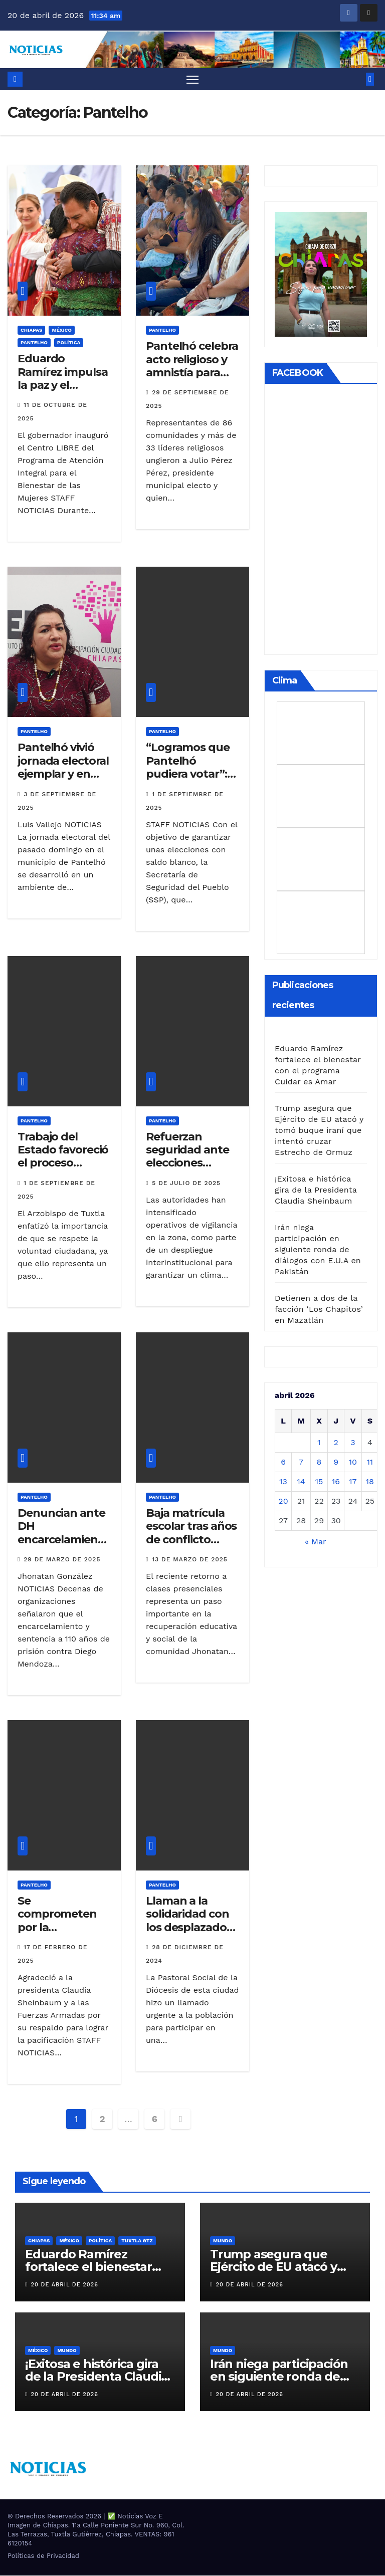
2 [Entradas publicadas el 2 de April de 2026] (335, 1443)
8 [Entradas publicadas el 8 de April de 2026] (319, 1462)
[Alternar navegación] (192, 79)
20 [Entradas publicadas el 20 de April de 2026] (283, 1501)
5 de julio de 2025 (186, 1183)
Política (69, 343)
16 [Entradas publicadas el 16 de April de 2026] (336, 1482)
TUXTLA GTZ (136, 2241)
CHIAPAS (31, 330)
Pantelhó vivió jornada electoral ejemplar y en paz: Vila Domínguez (63, 775)
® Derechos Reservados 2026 (55, 2516)
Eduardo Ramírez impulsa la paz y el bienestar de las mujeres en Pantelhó (63, 392)
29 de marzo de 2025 (62, 1559)
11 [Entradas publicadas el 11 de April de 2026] (370, 1462)
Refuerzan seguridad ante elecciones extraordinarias (187, 1157)
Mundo (222, 2241)
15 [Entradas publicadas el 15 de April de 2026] (319, 1482)
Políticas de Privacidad (43, 2556)
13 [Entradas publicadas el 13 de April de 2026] (283, 1482)
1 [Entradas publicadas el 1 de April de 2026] (318, 1443)
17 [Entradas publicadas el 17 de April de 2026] (352, 1482)
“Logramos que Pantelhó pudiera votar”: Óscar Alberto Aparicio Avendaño (188, 781)
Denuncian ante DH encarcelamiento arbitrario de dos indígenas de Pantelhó (64, 1546)
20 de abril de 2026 (64, 2285)
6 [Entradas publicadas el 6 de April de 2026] (283, 1462)
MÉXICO (61, 330)
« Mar (315, 1542)
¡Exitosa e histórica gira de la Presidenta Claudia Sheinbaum (316, 1190)
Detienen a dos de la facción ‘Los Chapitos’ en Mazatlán (319, 1309)
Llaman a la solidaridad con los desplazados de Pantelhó (189, 1921)
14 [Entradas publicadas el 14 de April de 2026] (301, 1482)
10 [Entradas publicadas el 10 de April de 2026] (353, 1462)
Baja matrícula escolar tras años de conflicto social (191, 1533)
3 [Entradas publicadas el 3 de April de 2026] (352, 1443)
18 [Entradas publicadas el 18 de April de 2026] (370, 1482)
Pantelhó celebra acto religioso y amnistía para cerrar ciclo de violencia (192, 373)
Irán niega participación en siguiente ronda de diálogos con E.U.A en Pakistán (318, 1250)
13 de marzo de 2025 (190, 1559)
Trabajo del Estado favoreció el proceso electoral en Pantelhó (63, 1163)
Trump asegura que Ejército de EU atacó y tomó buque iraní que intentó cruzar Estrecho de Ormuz (319, 1130)
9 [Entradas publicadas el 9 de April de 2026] (335, 1462)
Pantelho (34, 343)
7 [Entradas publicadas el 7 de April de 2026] (301, 1462)
